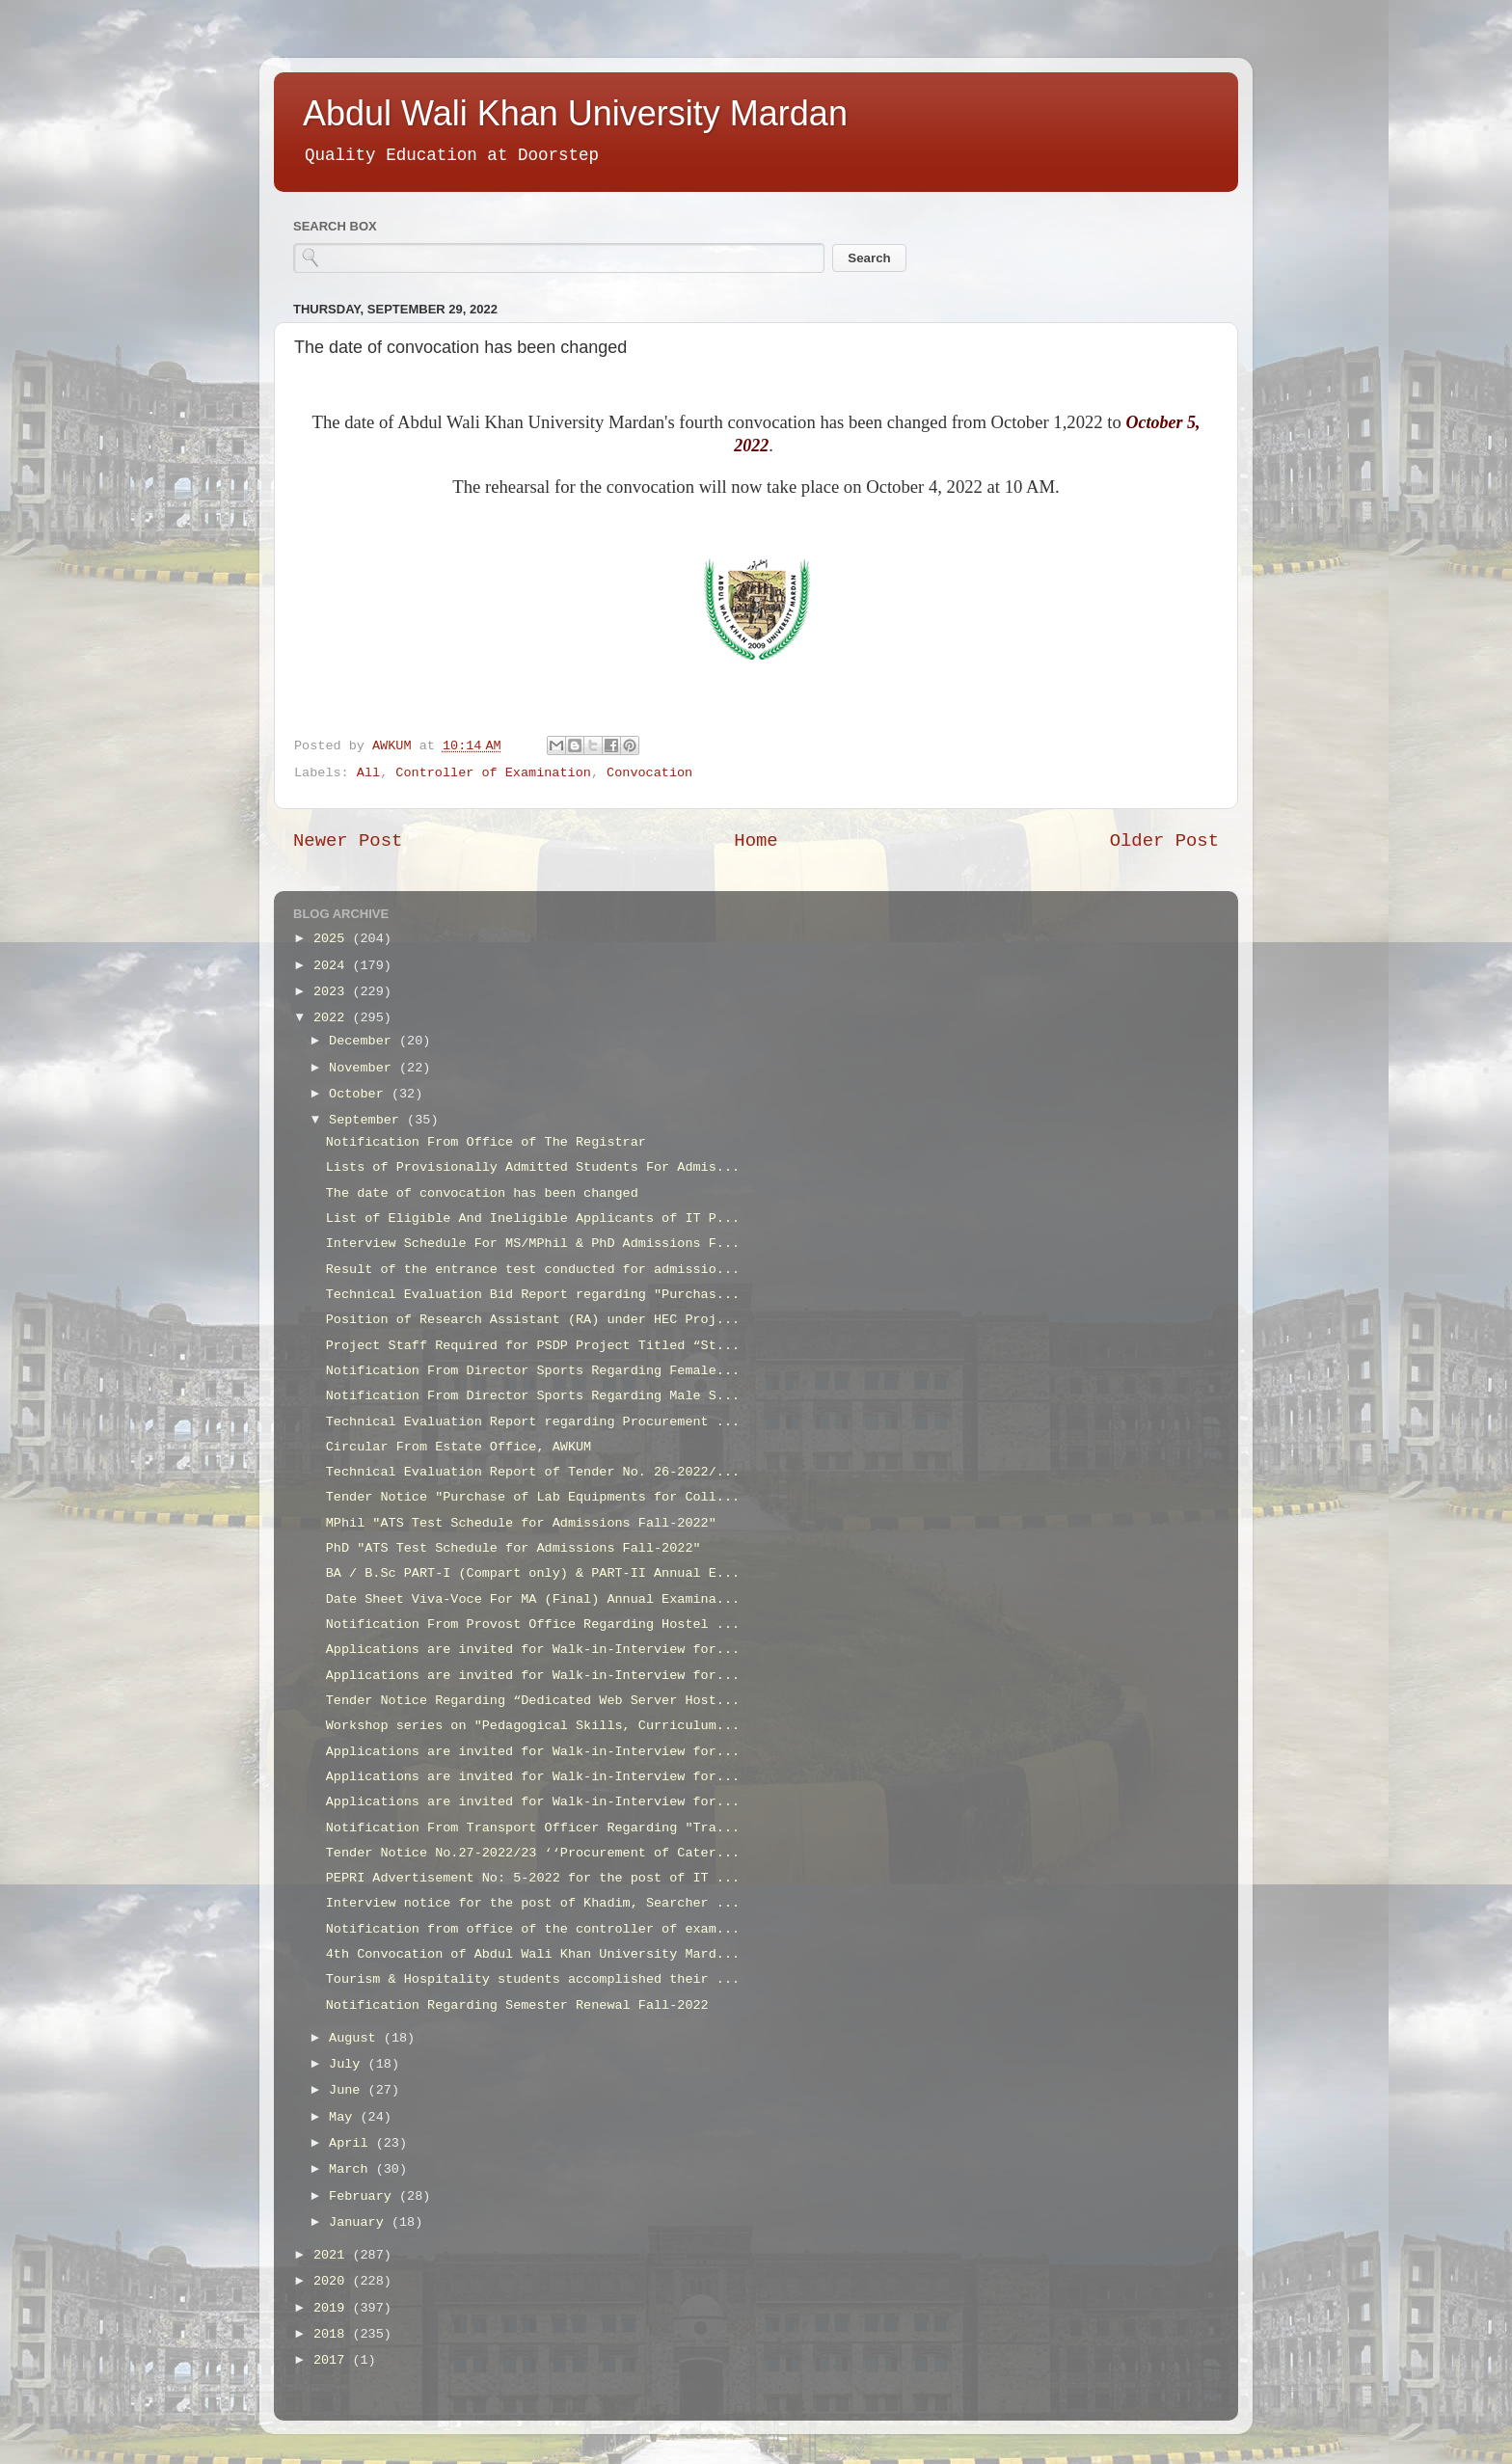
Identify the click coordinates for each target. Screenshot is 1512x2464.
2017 (333, 2360)
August (356, 2038)
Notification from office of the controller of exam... (533, 1929)
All (368, 773)
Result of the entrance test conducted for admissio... (533, 1269)
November (364, 1068)
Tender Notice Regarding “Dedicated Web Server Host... (533, 1700)
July (348, 2064)
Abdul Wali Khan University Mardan (575, 113)
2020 (333, 2281)
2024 (333, 966)
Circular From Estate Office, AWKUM (458, 1447)
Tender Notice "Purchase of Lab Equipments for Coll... (533, 1497)
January (360, 2222)
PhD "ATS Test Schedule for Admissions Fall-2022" (513, 1548)
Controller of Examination (493, 773)
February (364, 2196)
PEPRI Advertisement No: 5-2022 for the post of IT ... (533, 1878)
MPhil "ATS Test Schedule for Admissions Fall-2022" (521, 1523)
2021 (333, 2255)
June (348, 2090)
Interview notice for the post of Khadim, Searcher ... (533, 1903)
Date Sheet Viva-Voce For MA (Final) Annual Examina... (533, 1599)
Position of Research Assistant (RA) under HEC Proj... (533, 1320)
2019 (333, 2308)
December (364, 1041)
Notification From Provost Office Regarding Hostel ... (533, 1624)
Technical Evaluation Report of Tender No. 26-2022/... (533, 1472)
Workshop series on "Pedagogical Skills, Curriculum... (533, 1726)
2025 (333, 939)
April (352, 2143)
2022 (333, 1018)
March (352, 2169)
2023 (333, 992)
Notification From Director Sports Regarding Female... (533, 1371)
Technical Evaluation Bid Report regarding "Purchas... (533, 1294)
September (368, 1120)
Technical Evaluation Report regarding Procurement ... (533, 1422)
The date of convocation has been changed (482, 1193)
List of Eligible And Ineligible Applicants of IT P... (533, 1218)
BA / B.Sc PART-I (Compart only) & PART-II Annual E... (533, 1573)
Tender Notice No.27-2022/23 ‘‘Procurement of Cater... (533, 1853)
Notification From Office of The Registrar (486, 1142)
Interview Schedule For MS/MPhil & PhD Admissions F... (533, 1243)
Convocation (649, 773)
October (360, 1094)
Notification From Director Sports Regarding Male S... (533, 1396)
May (344, 2117)
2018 (333, 2334)
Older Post (1164, 841)
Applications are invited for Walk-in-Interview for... (533, 1649)
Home (755, 841)
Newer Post (347, 841)
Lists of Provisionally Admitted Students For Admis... (533, 1167)
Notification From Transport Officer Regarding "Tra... (533, 1828)
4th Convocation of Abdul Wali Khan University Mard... (533, 1954)
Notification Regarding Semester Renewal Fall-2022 (517, 2005)
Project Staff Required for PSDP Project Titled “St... (533, 1346)
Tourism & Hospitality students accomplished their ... (533, 1979)
